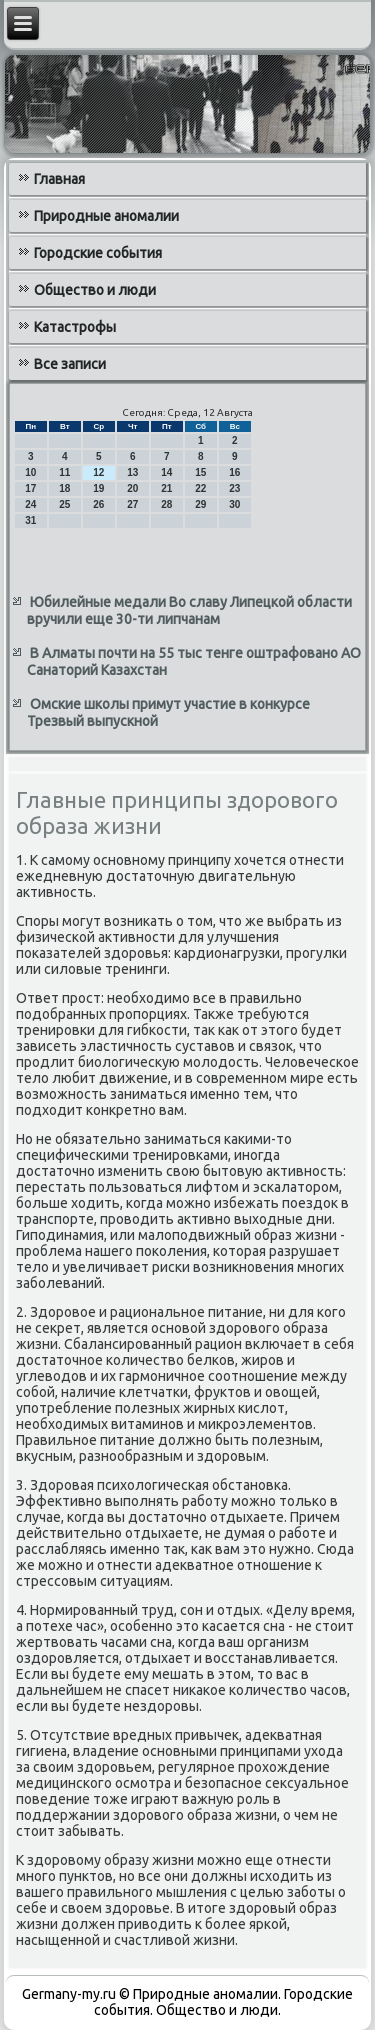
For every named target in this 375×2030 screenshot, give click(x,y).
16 (234, 472)
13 (132, 472)
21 (166, 488)
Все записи (70, 364)
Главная (59, 179)
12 (98, 472)
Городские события (98, 253)
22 (200, 488)
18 (64, 488)
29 (200, 504)
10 (30, 472)
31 (30, 520)
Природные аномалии (106, 216)
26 (98, 504)
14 (166, 472)
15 (200, 472)
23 (234, 488)
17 (30, 488)
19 (98, 488)
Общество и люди (95, 290)
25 (64, 504)
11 (64, 472)
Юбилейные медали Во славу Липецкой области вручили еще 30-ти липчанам (189, 611)
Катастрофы (75, 327)
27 (132, 504)
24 (30, 504)
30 (234, 504)
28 (166, 504)
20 (132, 488)
